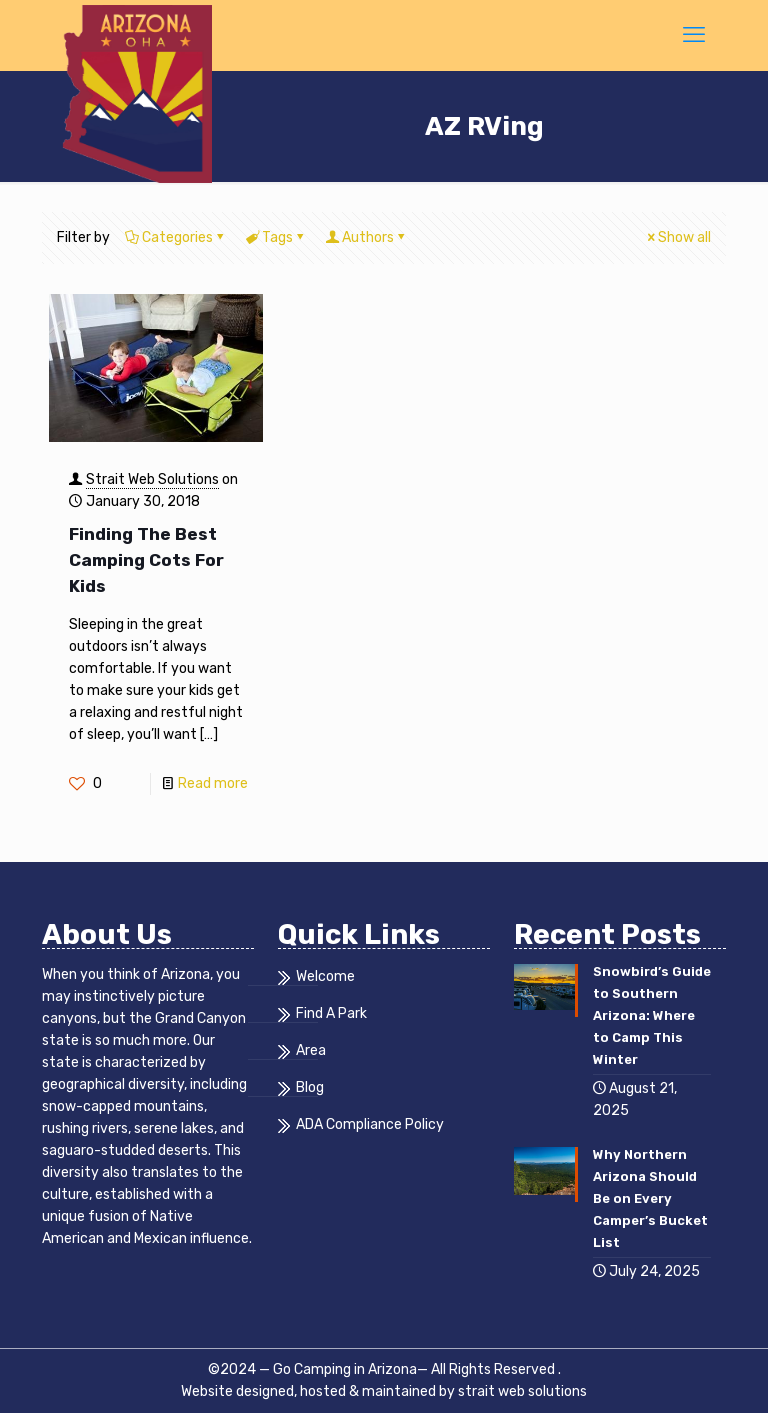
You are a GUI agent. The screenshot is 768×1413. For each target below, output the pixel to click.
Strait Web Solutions (152, 479)
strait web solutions (522, 1391)
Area (311, 1051)
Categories (176, 237)
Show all (677, 237)
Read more (213, 783)
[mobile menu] (694, 35)
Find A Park (331, 1014)
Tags (276, 237)
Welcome (325, 977)
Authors (366, 237)
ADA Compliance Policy (370, 1125)
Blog (310, 1088)
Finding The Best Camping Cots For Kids (146, 560)
